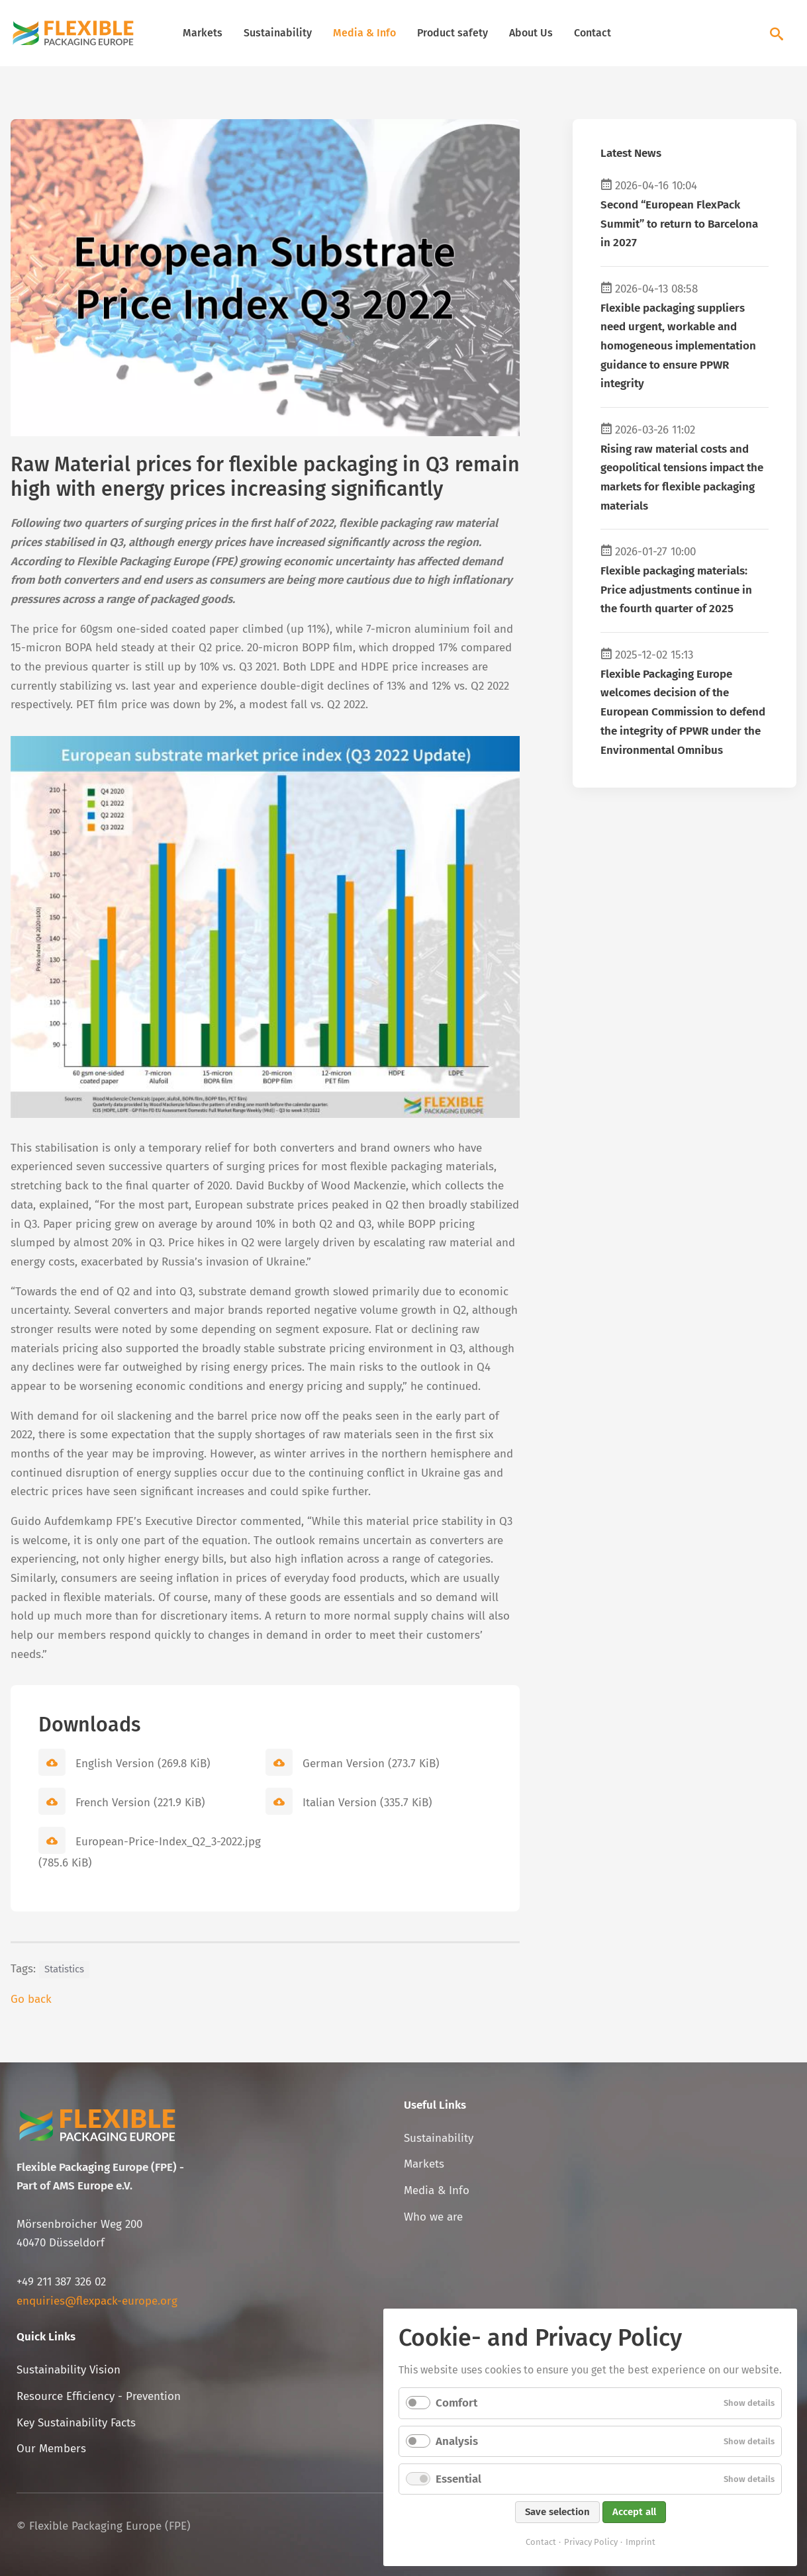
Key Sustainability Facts (76, 2423)
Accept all (634, 2512)
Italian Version (367, 1803)
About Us (531, 32)
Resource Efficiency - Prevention (99, 2396)
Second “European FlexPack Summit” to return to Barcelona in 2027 (679, 224)
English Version (143, 1764)
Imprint (640, 2542)
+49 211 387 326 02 (61, 2282)
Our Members (51, 2449)
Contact (592, 32)
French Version (140, 1803)
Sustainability (278, 32)
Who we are (433, 2217)
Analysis (457, 2441)
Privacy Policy (591, 2542)
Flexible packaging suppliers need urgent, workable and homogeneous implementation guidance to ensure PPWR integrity (678, 346)
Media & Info (364, 32)
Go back (31, 1999)
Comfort (456, 2403)
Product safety (452, 32)
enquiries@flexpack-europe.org (97, 2301)
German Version (371, 1764)
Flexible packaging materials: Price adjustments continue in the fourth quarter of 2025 (676, 590)
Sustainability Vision (68, 2370)
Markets (202, 32)
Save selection (557, 2512)
